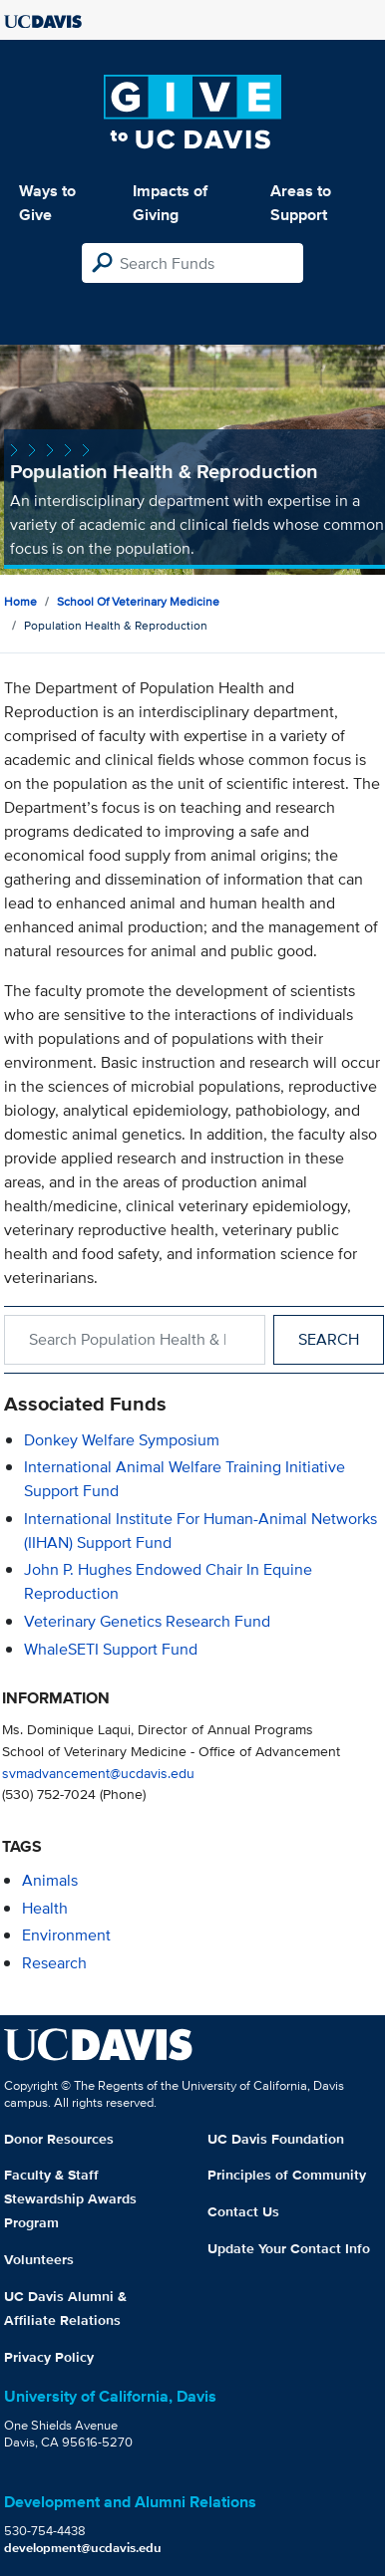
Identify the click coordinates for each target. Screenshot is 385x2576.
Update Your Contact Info (288, 2248)
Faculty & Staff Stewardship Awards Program (70, 2198)
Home (20, 601)
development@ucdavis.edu (83, 2547)
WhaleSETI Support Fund (110, 1649)
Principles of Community (286, 2175)
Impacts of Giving (170, 202)
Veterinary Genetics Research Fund (147, 1621)
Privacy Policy (49, 2357)
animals (50, 1880)
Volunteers (39, 2259)
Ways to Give (47, 202)
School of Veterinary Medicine (138, 601)
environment (66, 1935)
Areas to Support (300, 202)
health (45, 1908)
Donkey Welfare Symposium (121, 1439)
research (54, 1962)
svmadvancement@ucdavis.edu (98, 1772)
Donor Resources (59, 2139)
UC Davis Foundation (275, 2139)
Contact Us (243, 2211)
